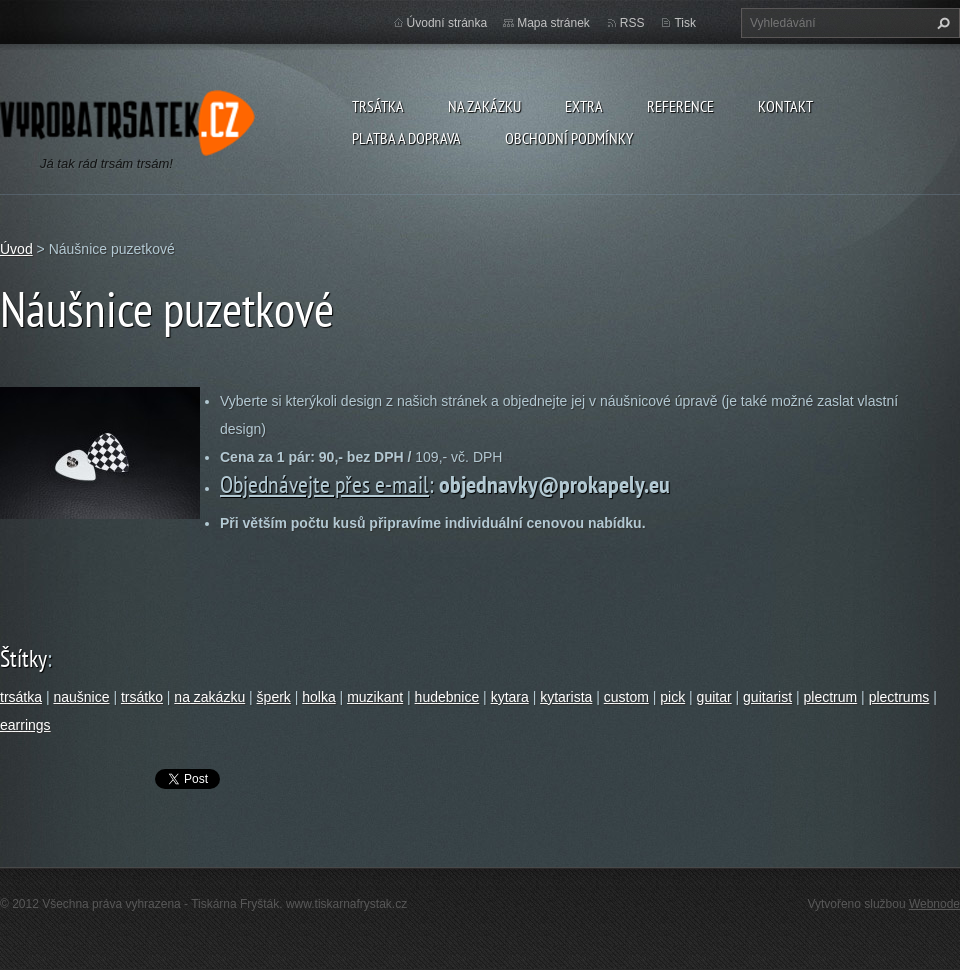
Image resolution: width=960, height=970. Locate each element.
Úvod (16, 249)
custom (626, 697)
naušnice (81, 697)
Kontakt (785, 106)
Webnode (934, 904)
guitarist (767, 697)
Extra (584, 106)
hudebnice (447, 697)
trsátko (142, 697)
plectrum (831, 697)
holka (318, 697)
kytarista (566, 697)
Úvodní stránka (447, 23)
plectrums (899, 697)
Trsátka (378, 106)
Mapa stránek (553, 23)
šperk (274, 697)
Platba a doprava (406, 138)
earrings (25, 725)
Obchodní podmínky (569, 138)
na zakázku (209, 697)
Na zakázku (484, 106)
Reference (680, 106)
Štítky (23, 658)
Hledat (941, 23)
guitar (714, 697)
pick (672, 697)
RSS (632, 23)
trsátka (21, 697)
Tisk (685, 23)
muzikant (375, 697)
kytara (510, 697)
